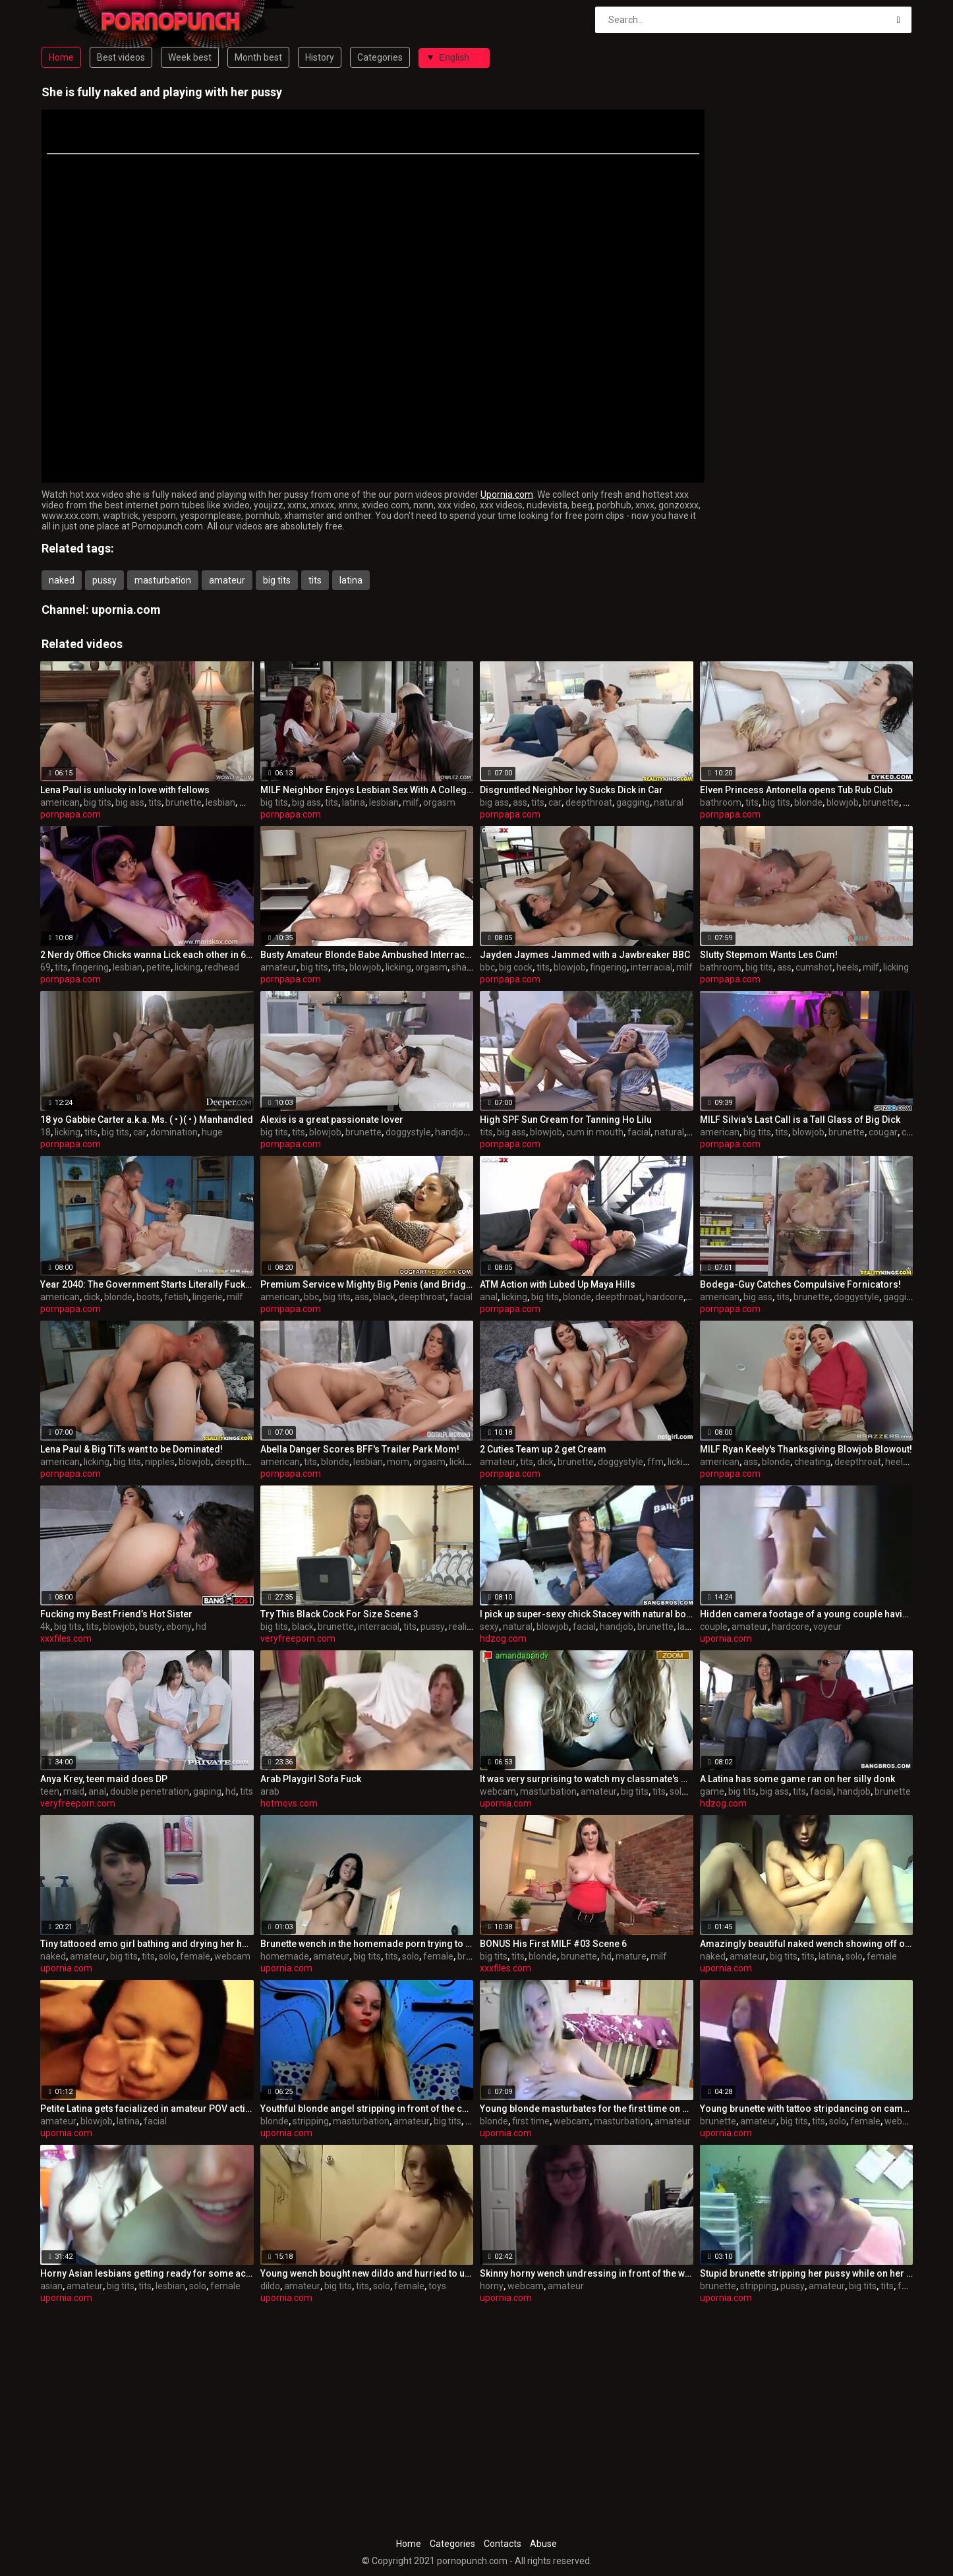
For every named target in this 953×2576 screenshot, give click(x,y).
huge (212, 1132)
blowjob (842, 802)
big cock (516, 967)
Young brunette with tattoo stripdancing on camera (806, 2108)
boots (148, 1297)
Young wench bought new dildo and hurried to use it (367, 2273)
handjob (452, 1132)
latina (350, 580)
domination (174, 1132)
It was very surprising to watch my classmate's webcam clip (586, 1779)
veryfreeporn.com (297, 1638)
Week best (190, 57)
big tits (277, 580)
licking (187, 967)
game (712, 1791)
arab (269, 1791)
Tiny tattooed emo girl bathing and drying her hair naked (147, 1943)
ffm (655, 1461)
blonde (808, 802)
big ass (129, 802)
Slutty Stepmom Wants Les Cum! (769, 954)
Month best (258, 57)
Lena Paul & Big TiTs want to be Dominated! (131, 1449)
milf (411, 802)
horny (492, 2286)
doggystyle (408, 1132)
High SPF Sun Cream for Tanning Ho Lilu (566, 1119)
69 (45, 967)
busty (150, 1626)
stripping (311, 2121)
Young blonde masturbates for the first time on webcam (586, 2108)
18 (45, 1132)
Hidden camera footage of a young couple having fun (806, 1614)
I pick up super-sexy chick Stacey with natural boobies (586, 1614)
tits (315, 580)
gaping (207, 1791)
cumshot (813, 967)
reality (462, 1626)
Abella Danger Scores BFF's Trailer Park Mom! (359, 1449)
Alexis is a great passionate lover (331, 1119)
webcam (498, 1791)
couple (714, 1626)
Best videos (121, 57)
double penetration (149, 1791)
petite (158, 967)
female (195, 1956)
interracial (651, 967)
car (555, 802)
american (60, 802)
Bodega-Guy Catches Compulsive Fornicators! (800, 1284)
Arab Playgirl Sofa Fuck (310, 1779)
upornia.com (126, 609)
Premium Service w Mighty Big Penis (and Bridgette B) (367, 1284)
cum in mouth (594, 1132)
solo (678, 1791)
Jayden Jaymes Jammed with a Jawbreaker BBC (585, 954)
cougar (883, 1132)
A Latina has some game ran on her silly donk (797, 1779)
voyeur (827, 1626)
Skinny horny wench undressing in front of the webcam (586, 2273)
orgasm (439, 802)
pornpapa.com (70, 814)
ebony (179, 1626)
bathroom (720, 802)
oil (692, 1297)
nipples (160, 1461)
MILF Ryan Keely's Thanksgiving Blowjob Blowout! (806, 1449)
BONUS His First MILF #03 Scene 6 (553, 1943)
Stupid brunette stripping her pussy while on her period (806, 2273)
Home (61, 57)
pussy (104, 580)
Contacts (502, 2543)
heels (847, 967)
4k (45, 1626)
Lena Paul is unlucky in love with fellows (125, 790)
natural (668, 802)
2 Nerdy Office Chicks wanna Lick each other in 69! (147, 954)
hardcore (664, 1297)
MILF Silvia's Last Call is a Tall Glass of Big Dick (800, 1119)
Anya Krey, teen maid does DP (103, 1779)
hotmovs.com (289, 1803)
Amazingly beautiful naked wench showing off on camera (806, 1943)
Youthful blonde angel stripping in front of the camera (367, 2108)
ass (520, 802)
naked (61, 580)
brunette (183, 802)
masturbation (162, 580)
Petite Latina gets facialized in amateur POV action (147, 2108)
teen (49, 1791)
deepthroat (588, 802)
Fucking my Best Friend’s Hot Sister (116, 1614)
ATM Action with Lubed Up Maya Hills (557, 1284)
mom (398, 1461)
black (384, 1297)
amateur (227, 580)
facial (638, 1132)
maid (73, 1791)
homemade (284, 1956)
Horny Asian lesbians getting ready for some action (147, 2273)
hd (201, 1626)
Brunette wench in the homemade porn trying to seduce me (367, 1943)
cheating (812, 1461)
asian (51, 2286)
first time (531, 2121)
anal (489, 1297)
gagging (633, 802)
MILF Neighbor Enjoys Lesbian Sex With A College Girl (367, 790)
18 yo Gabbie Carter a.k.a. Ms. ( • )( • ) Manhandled (146, 1119)
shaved (466, 967)
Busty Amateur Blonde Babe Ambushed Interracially (367, 954)
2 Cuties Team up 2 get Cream (543, 1449)
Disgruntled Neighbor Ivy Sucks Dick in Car (571, 790)
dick (92, 1297)
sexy (489, 1626)
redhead (221, 967)
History (319, 57)
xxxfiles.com (66, 1638)
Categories (380, 57)
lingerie (207, 1297)
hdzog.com (503, 1638)
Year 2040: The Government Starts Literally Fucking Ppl (147, 1284)
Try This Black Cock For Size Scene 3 (339, 1614)
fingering (90, 967)
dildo (270, 2286)
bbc (487, 967)
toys (437, 2286)
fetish (176, 1297)
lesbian (220, 802)
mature (631, 1956)
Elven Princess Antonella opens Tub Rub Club (796, 790)
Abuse (543, 2543)
